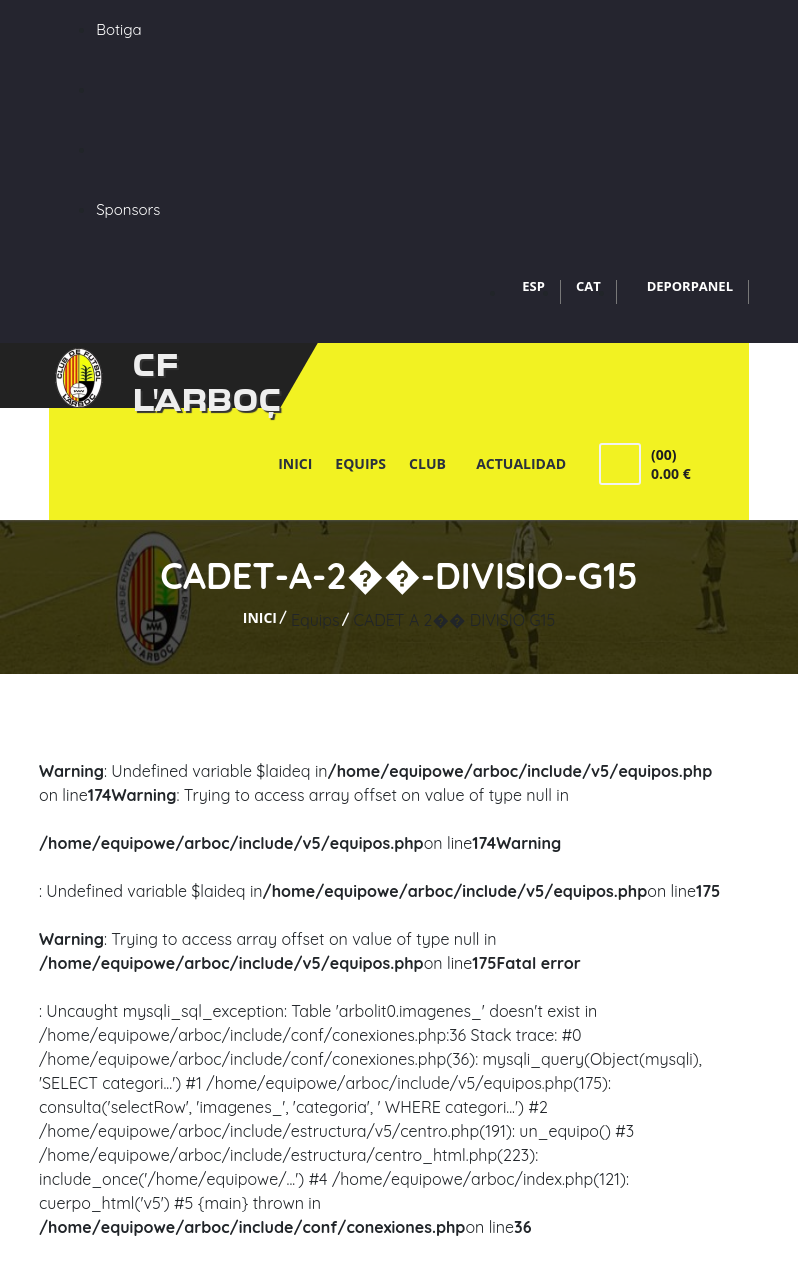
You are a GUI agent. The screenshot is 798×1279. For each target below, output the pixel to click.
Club (431, 463)
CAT (588, 286)
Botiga (118, 29)
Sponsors (128, 209)
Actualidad (521, 463)
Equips (360, 463)
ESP (533, 286)
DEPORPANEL (690, 286)
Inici (295, 463)
